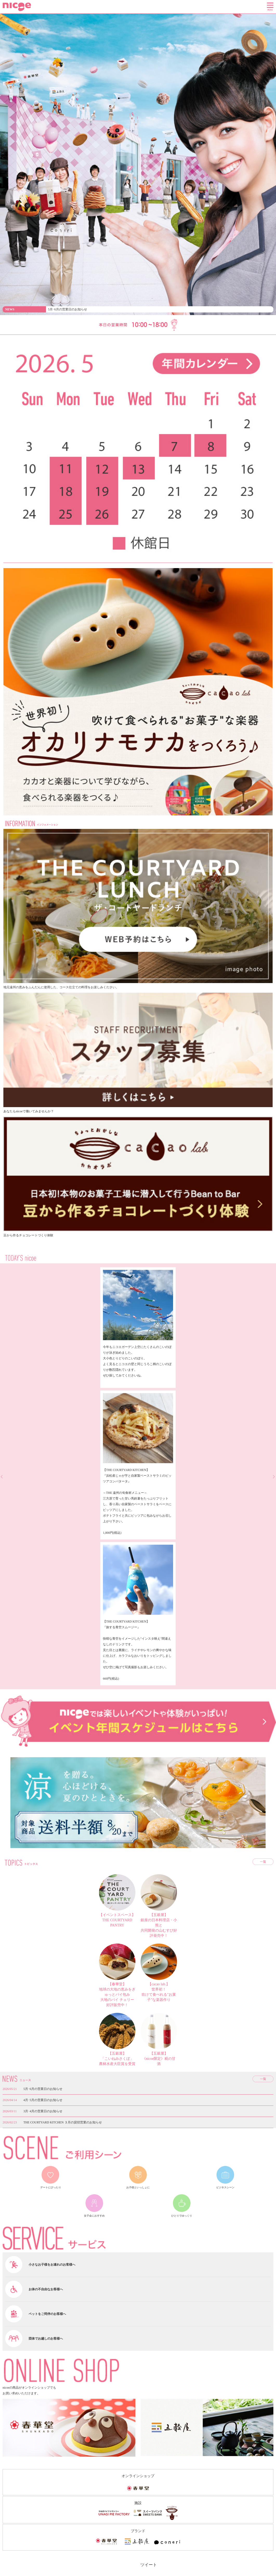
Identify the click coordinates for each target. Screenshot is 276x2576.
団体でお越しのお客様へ (46, 2338)
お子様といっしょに (138, 2187)
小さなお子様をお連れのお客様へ (52, 2264)
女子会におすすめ (94, 2215)
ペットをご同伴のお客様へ (47, 2314)
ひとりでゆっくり (181, 2215)
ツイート (148, 2565)
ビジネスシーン (225, 2187)
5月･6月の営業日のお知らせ (67, 309)
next (273, 1476)
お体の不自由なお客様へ (46, 2289)
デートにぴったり (50, 2187)
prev (3, 1476)
